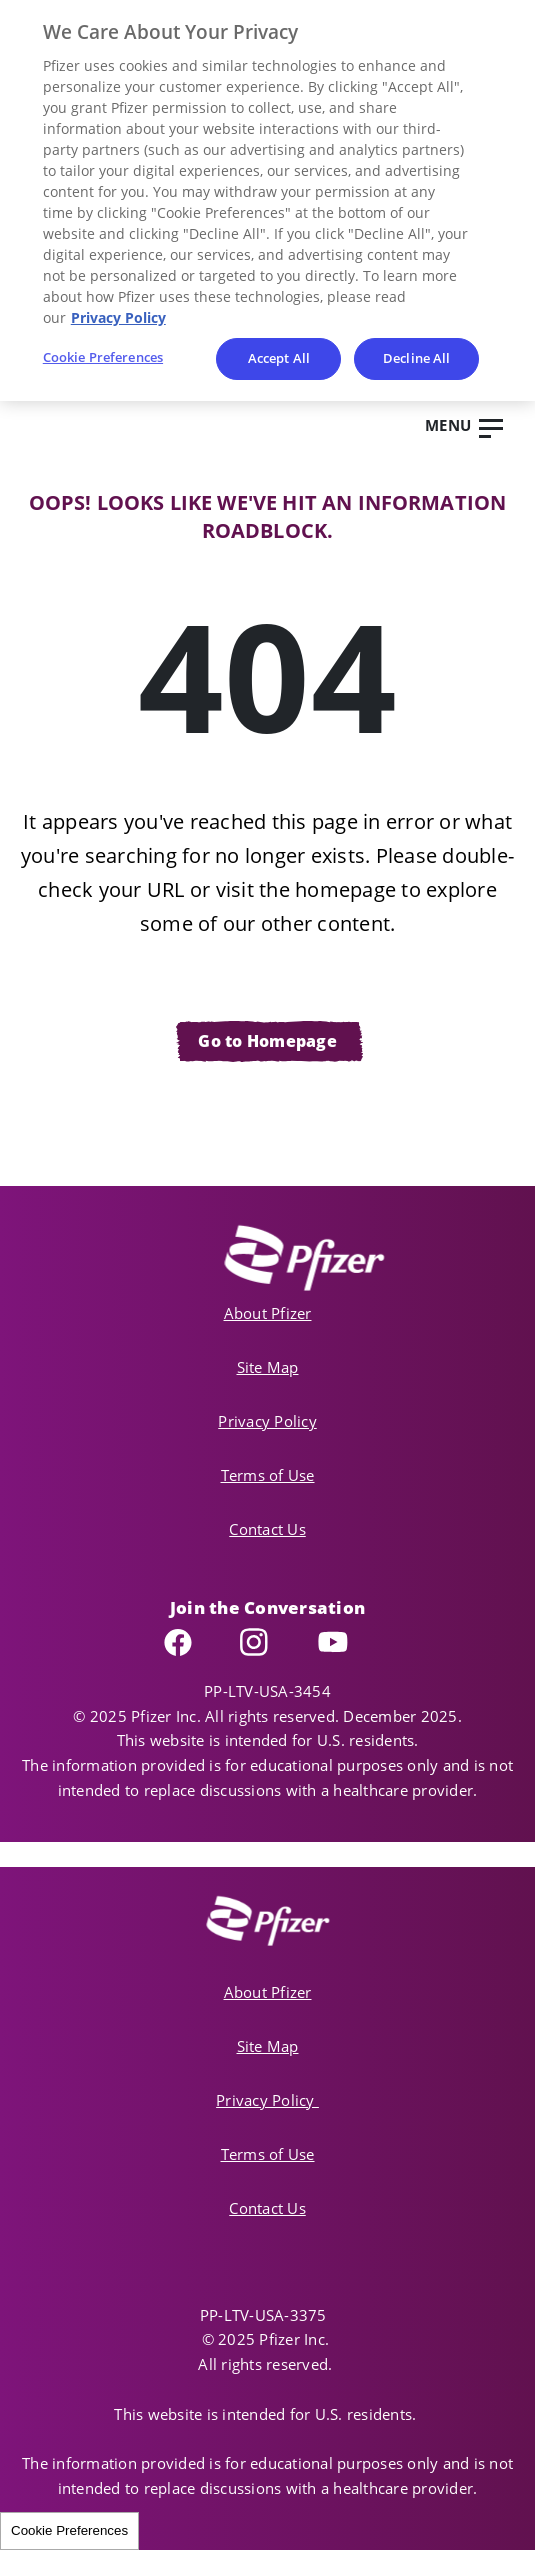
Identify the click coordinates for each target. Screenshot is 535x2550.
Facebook (197, 1642)
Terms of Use (268, 1475)
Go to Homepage (267, 1041)
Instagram (274, 1642)
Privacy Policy (267, 1421)
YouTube (349, 1642)
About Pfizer (268, 1313)
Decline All (416, 358)
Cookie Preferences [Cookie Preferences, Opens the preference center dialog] (103, 357)
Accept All (279, 358)
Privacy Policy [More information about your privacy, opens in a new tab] (118, 317)
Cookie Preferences (69, 2530)
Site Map (268, 1367)
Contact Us (267, 1529)
